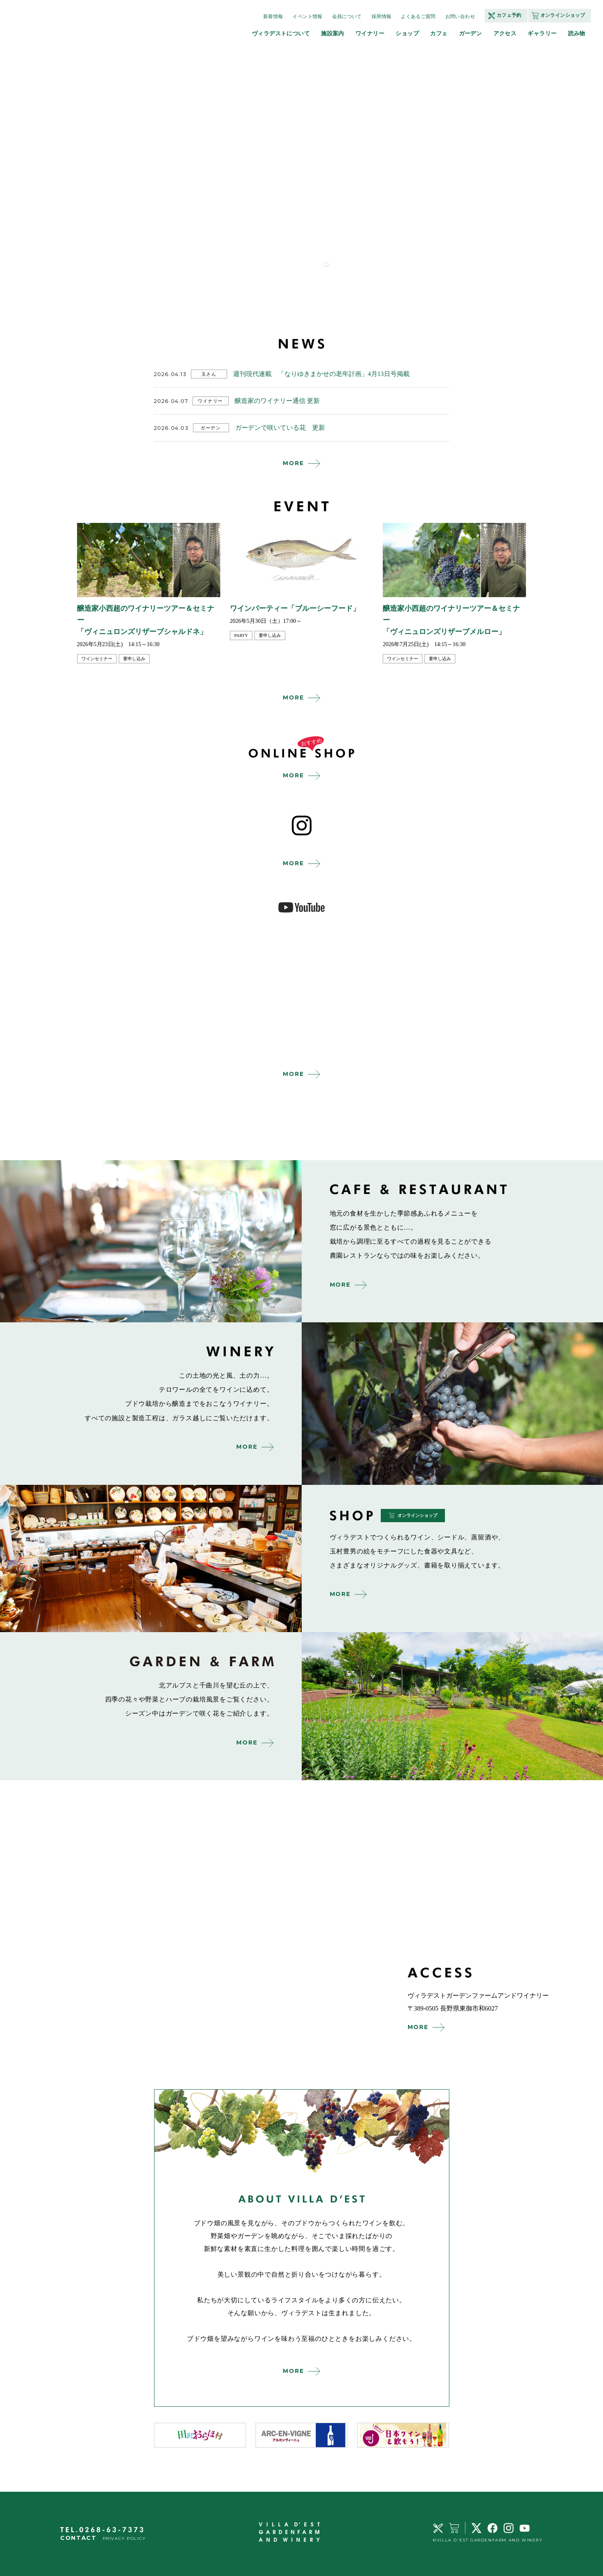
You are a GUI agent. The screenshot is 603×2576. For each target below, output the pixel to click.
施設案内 (332, 33)
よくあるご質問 (418, 16)
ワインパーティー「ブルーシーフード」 (295, 608)
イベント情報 (307, 16)
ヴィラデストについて (281, 33)
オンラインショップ (562, 15)
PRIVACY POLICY (124, 2538)
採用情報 (381, 16)
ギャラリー (542, 33)
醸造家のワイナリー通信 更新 (277, 400)
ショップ (407, 33)
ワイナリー (369, 33)
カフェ (438, 33)
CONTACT (78, 2537)
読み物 (576, 33)
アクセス (505, 33)
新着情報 (273, 16)
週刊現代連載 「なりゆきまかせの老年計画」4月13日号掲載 (321, 373)
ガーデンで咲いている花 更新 (280, 427)
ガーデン (470, 33)
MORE (293, 463)
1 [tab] (326, 264)
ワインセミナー (96, 658)
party (241, 635)
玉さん (209, 374)
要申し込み (134, 658)
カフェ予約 (509, 15)
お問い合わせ (460, 16)
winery (452, 1403)
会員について (347, 16)
